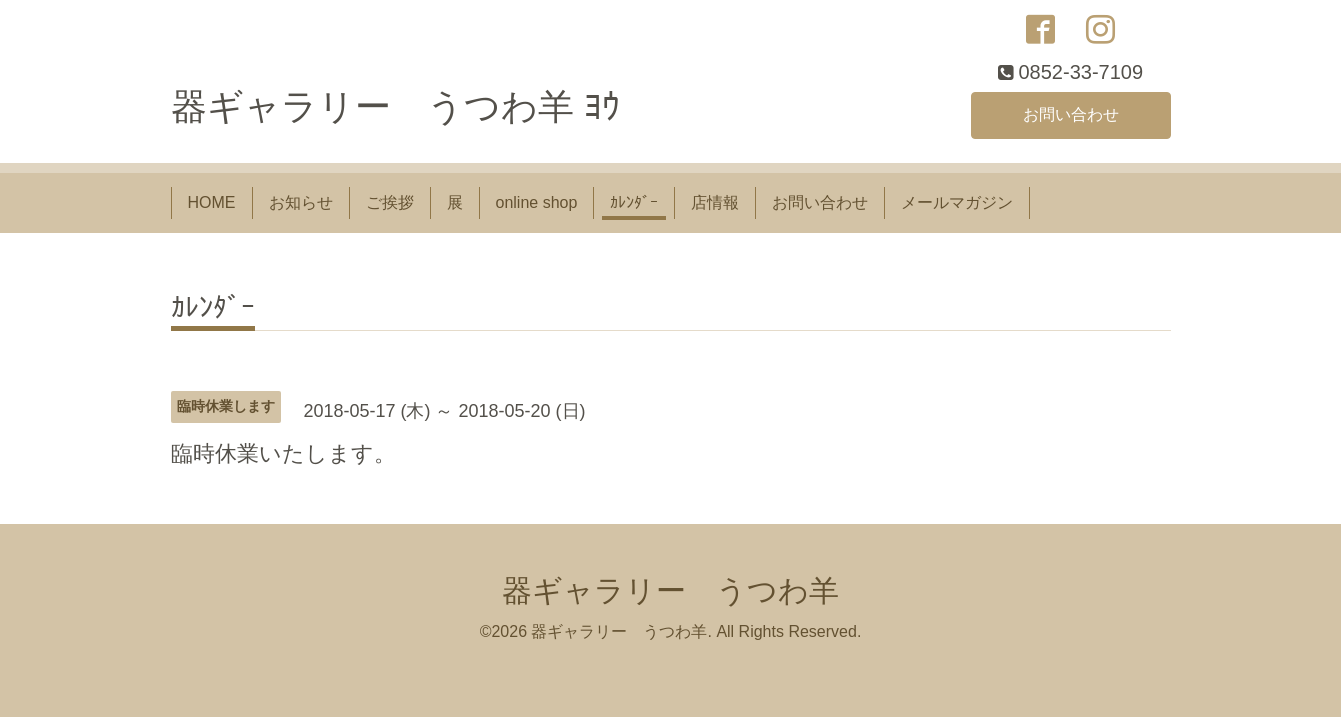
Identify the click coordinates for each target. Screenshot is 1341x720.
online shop (537, 202)
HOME (212, 202)
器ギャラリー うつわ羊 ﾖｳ (395, 106)
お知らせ (301, 202)
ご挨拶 (390, 202)
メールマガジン (957, 202)
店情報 (715, 202)
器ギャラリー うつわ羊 (670, 590)
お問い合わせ (1071, 114)
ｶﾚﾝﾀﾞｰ (634, 202)
